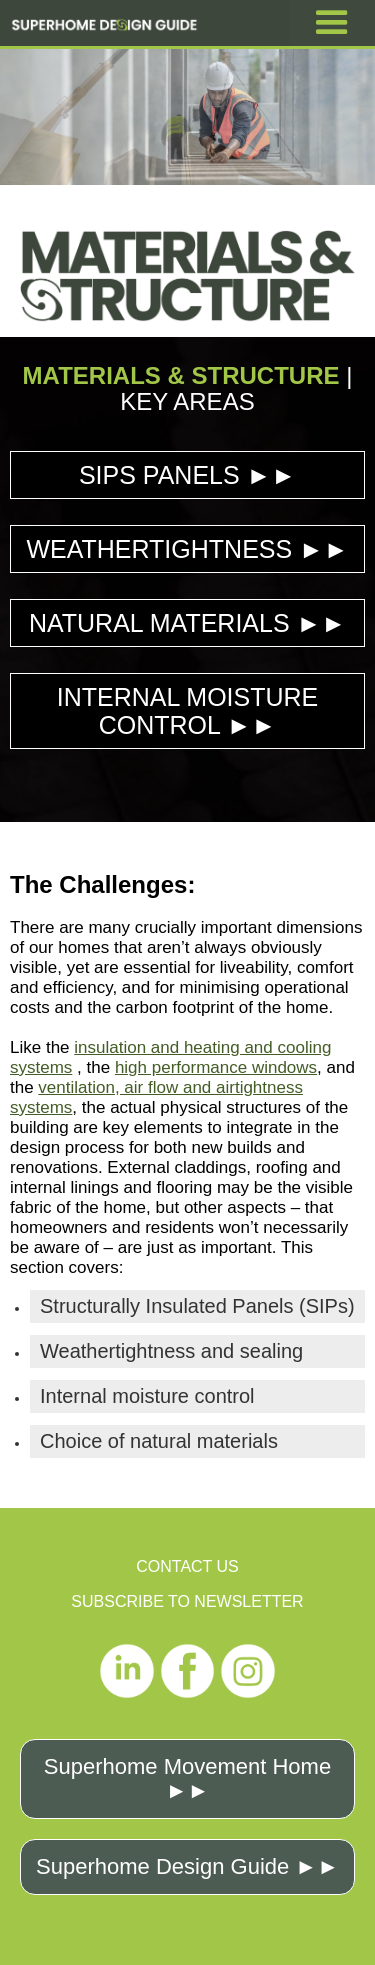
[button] (332, 23)
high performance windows (216, 1067)
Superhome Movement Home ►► (187, 1778)
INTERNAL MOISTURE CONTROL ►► (188, 711)
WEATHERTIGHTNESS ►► (187, 549)
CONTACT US (187, 1566)
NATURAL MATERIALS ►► (187, 623)
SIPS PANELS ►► (187, 475)
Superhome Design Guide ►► (187, 1866)
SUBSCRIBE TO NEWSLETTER (187, 1601)
